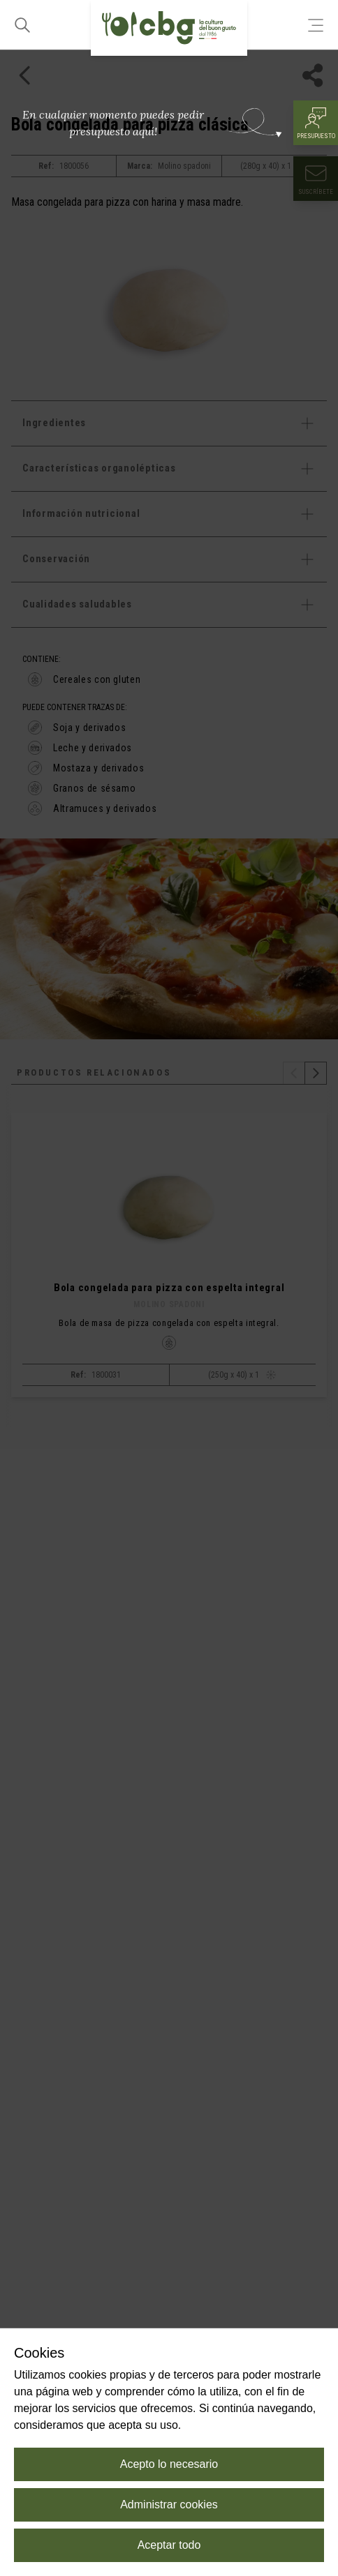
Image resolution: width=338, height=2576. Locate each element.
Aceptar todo (169, 2545)
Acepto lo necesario (169, 2464)
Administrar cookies (169, 2504)
